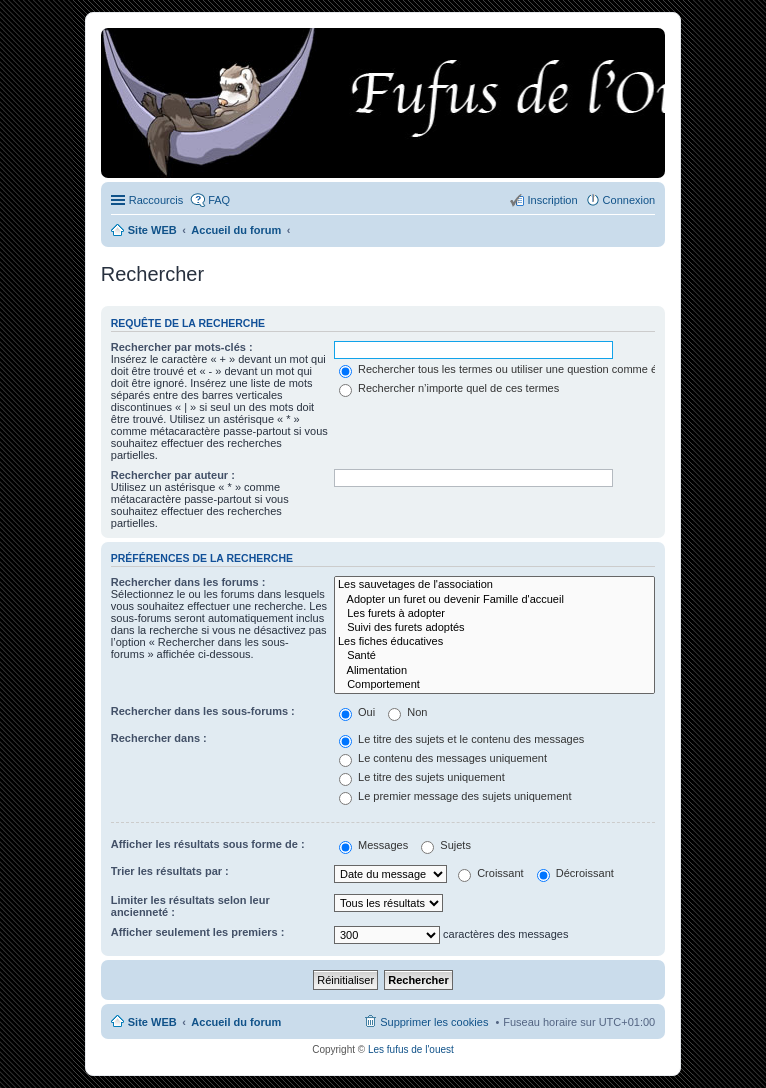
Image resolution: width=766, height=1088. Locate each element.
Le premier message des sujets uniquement (455, 796)
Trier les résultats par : (170, 871)
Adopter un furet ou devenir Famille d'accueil (494, 600)
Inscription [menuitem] (552, 200)
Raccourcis (156, 200)
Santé (494, 656)
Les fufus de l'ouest (411, 1049)
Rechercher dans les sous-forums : (203, 711)
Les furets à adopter (494, 614)
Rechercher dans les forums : (188, 582)
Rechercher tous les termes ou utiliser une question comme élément (514, 369)
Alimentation (494, 671)
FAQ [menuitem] (219, 200)
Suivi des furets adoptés (494, 628)
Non (407, 712)
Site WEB (152, 1022)
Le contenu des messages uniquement (443, 758)
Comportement (494, 685)
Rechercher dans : (159, 738)
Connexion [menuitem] (629, 200)
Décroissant (575, 873)
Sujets (446, 845)
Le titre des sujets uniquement (422, 777)
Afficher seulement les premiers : (198, 932)
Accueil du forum (236, 1022)
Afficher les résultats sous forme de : (208, 844)
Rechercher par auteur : (173, 475)
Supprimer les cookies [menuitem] (434, 1022)
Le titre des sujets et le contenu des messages (461, 739)
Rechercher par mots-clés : (182, 347)
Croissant (491, 873)
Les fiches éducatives (494, 642)
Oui (357, 712)
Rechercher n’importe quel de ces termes (449, 388)
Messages (373, 845)
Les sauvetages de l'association (494, 585)
